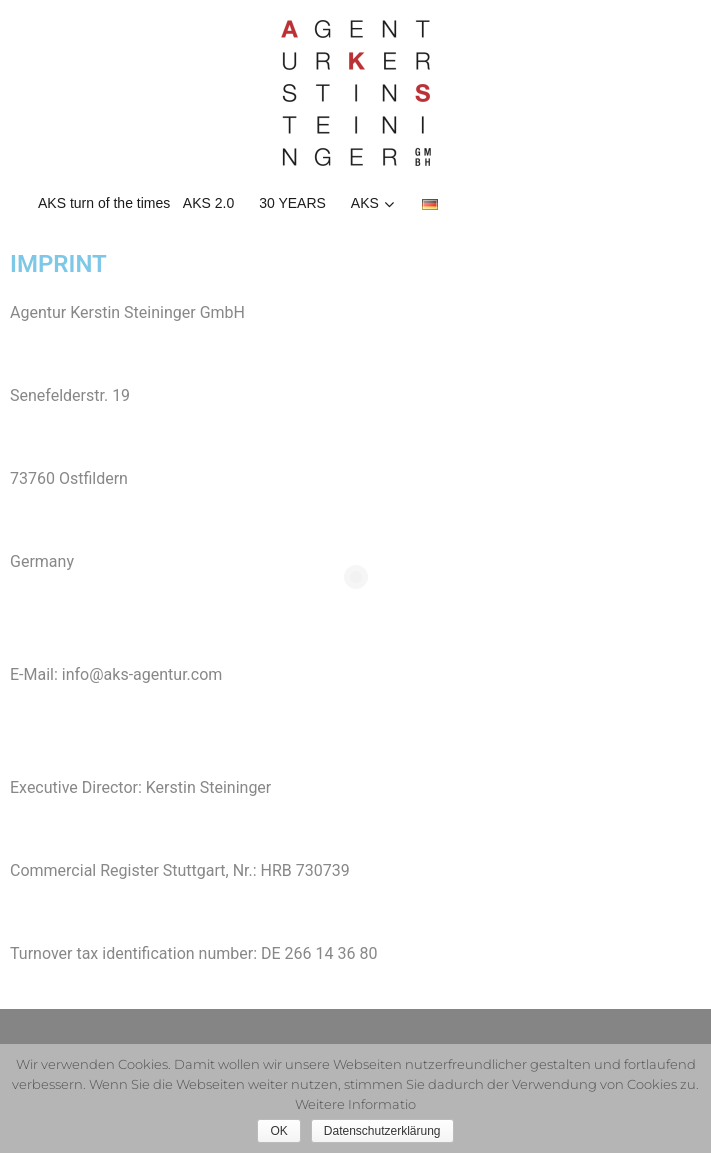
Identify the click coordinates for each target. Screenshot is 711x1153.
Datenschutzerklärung (382, 1131)
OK (278, 1131)
